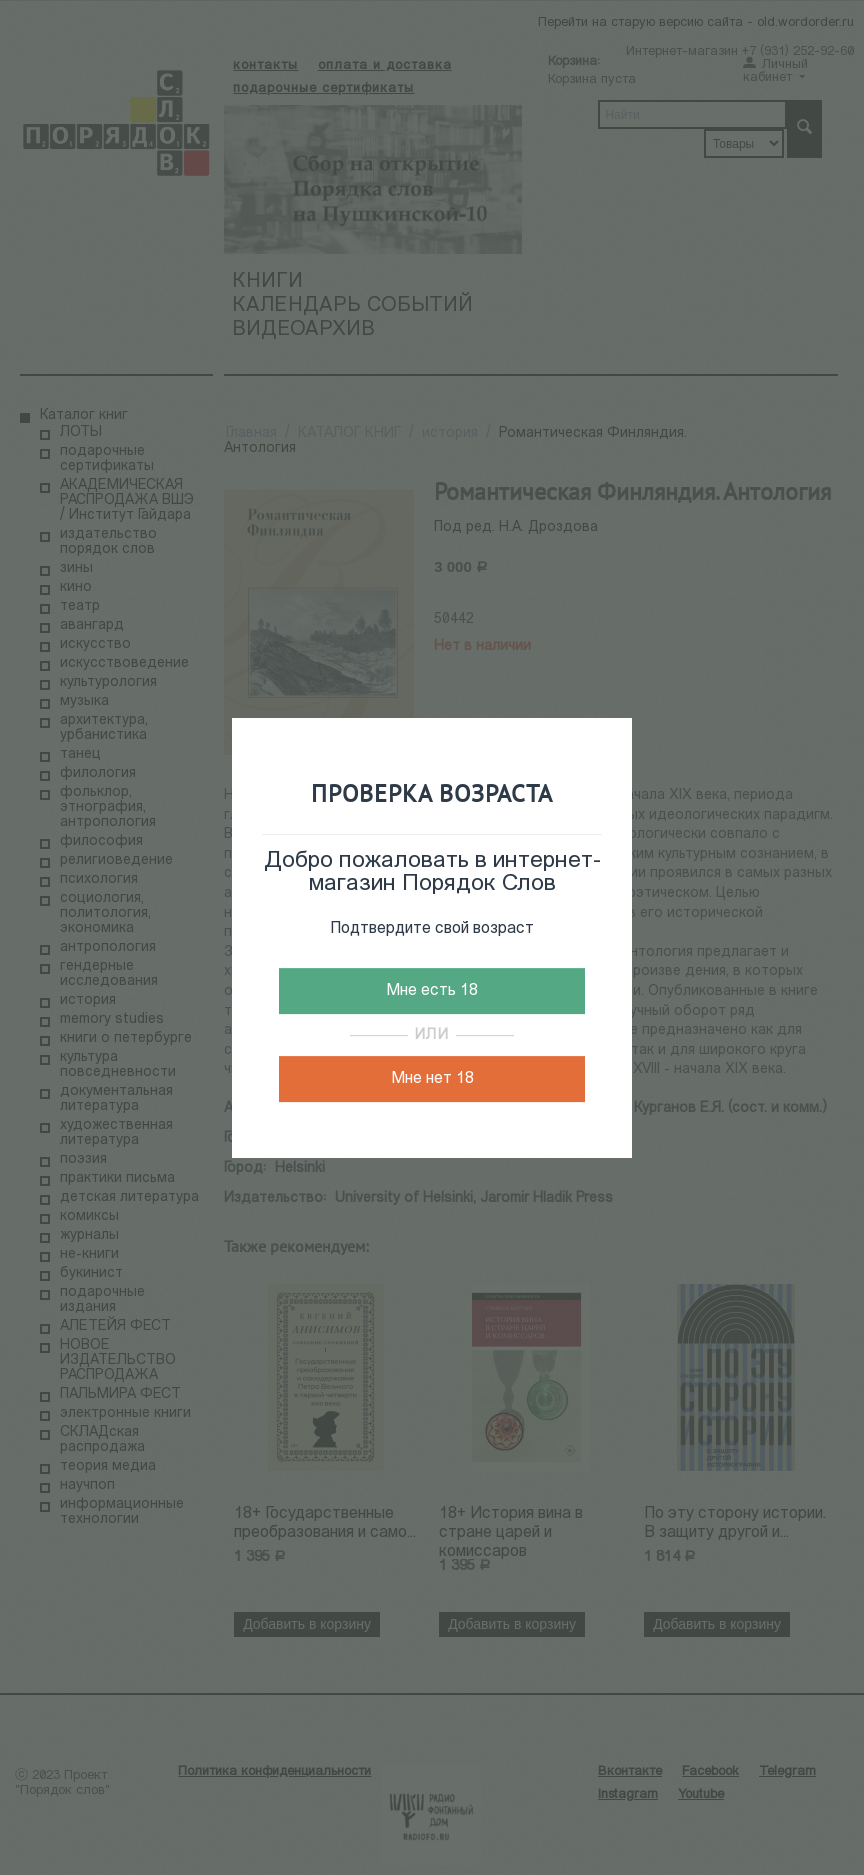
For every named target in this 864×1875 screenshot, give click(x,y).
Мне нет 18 (432, 1079)
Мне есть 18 (432, 991)
